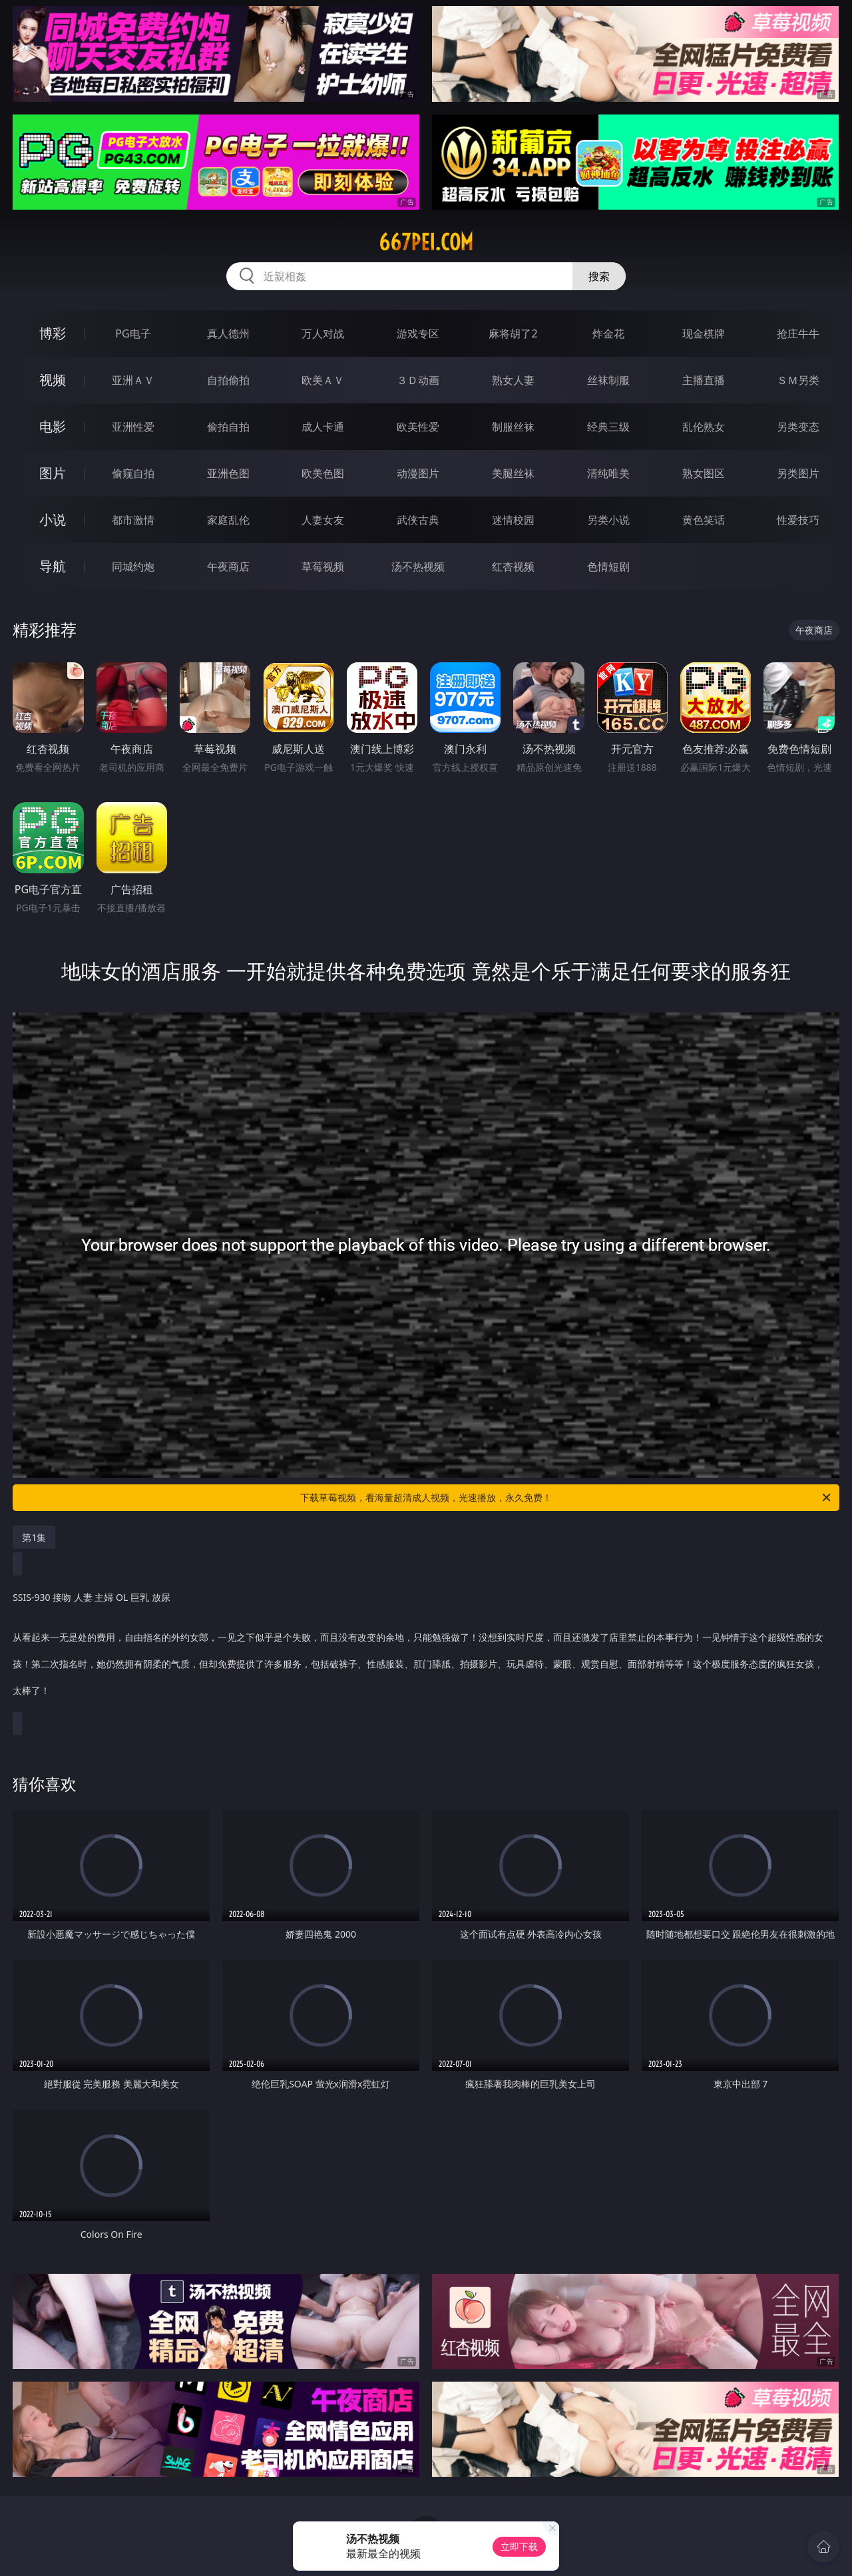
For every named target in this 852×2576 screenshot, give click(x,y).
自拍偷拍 (228, 380)
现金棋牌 (703, 333)
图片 (52, 473)
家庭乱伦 (228, 520)
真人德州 (228, 333)
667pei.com (426, 242)
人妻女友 (323, 520)
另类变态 (798, 426)
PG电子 (132, 333)
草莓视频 (323, 566)
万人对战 (323, 333)
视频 (52, 380)
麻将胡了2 (513, 333)
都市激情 (133, 520)
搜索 (599, 276)
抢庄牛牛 (798, 333)
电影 (52, 426)
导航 (52, 566)
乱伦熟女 (703, 426)
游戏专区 (418, 333)
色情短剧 (608, 566)
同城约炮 (133, 566)
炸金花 (608, 333)
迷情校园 (513, 520)
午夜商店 (228, 566)
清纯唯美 (608, 473)
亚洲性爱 (133, 426)
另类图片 (798, 473)
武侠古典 (418, 520)
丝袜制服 (608, 380)
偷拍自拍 (228, 426)
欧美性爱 (418, 426)
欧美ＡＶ (323, 380)
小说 (52, 520)
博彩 (52, 333)
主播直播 (703, 380)
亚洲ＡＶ (133, 380)
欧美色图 (323, 473)
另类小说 (608, 520)
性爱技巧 (798, 520)
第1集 (34, 1537)
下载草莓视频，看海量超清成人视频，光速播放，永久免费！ (566, 1498)
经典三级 (608, 426)
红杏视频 (513, 566)
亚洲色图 (228, 473)
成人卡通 (323, 426)
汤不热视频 (418, 566)
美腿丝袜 (513, 473)
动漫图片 (418, 473)
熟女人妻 (513, 380)
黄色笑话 (703, 520)
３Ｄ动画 (418, 380)
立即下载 (519, 2546)
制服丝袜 (513, 426)
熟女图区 (703, 473)
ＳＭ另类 (798, 380)
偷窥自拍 (133, 473)
